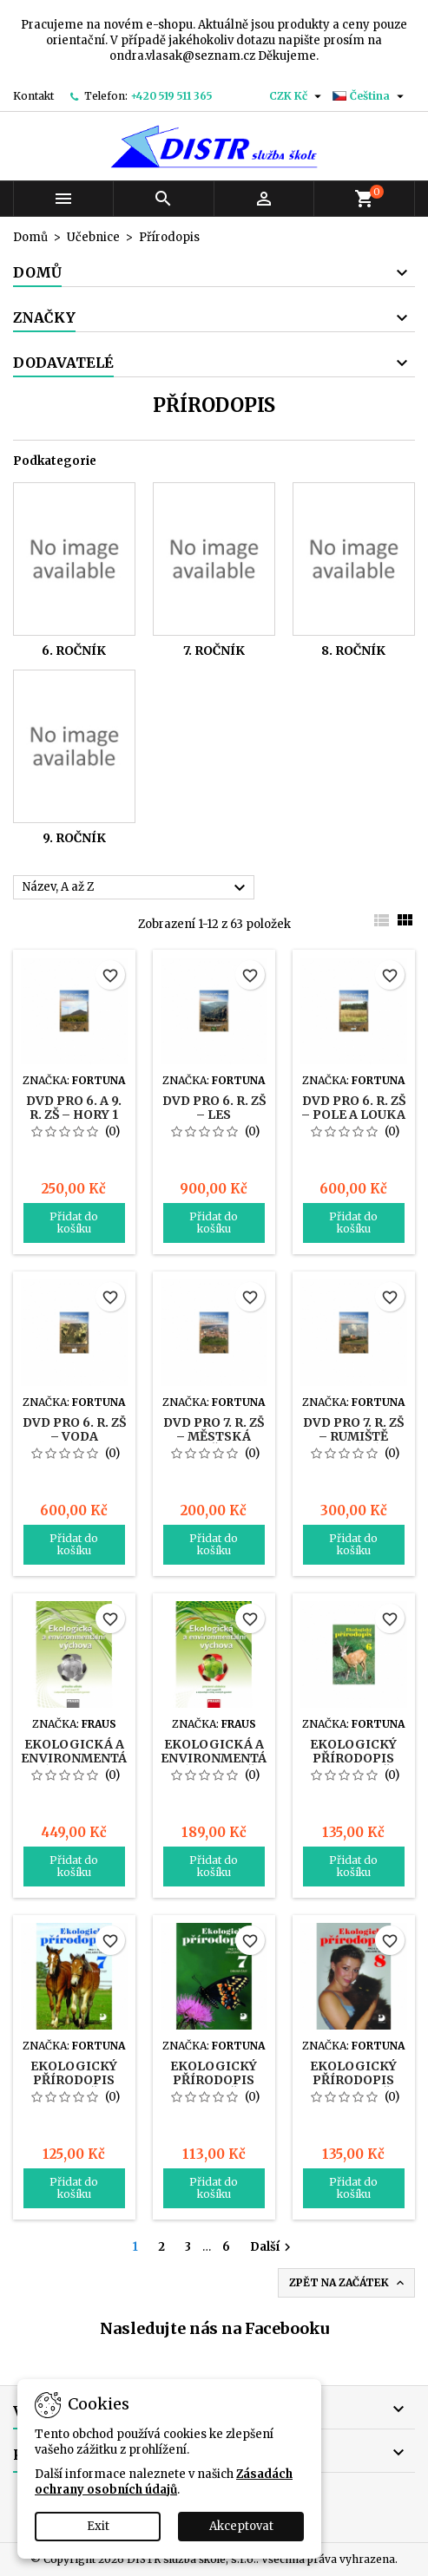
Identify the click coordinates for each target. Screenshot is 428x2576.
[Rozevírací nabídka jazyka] (370, 96)
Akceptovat (241, 2526)
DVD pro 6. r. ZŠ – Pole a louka (353, 1107)
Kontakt (33, 95)
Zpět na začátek (348, 2283)
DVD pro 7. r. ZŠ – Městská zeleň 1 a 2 (213, 1436)
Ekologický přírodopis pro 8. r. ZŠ (353, 2080)
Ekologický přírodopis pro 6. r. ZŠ (353, 1758)
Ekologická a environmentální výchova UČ (225, 1758)
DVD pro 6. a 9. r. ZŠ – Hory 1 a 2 (74, 1114)
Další (272, 2247)
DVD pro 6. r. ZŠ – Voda (74, 1429)
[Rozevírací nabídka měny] (297, 96)
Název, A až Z (136, 888)
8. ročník (353, 650)
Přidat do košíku (73, 1222)
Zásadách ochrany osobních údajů (164, 2482)
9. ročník (74, 838)
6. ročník (74, 650)
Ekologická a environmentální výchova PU (85, 1758)
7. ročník (214, 650)
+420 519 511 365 (171, 95)
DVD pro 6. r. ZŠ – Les (214, 1107)
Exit (98, 2526)
